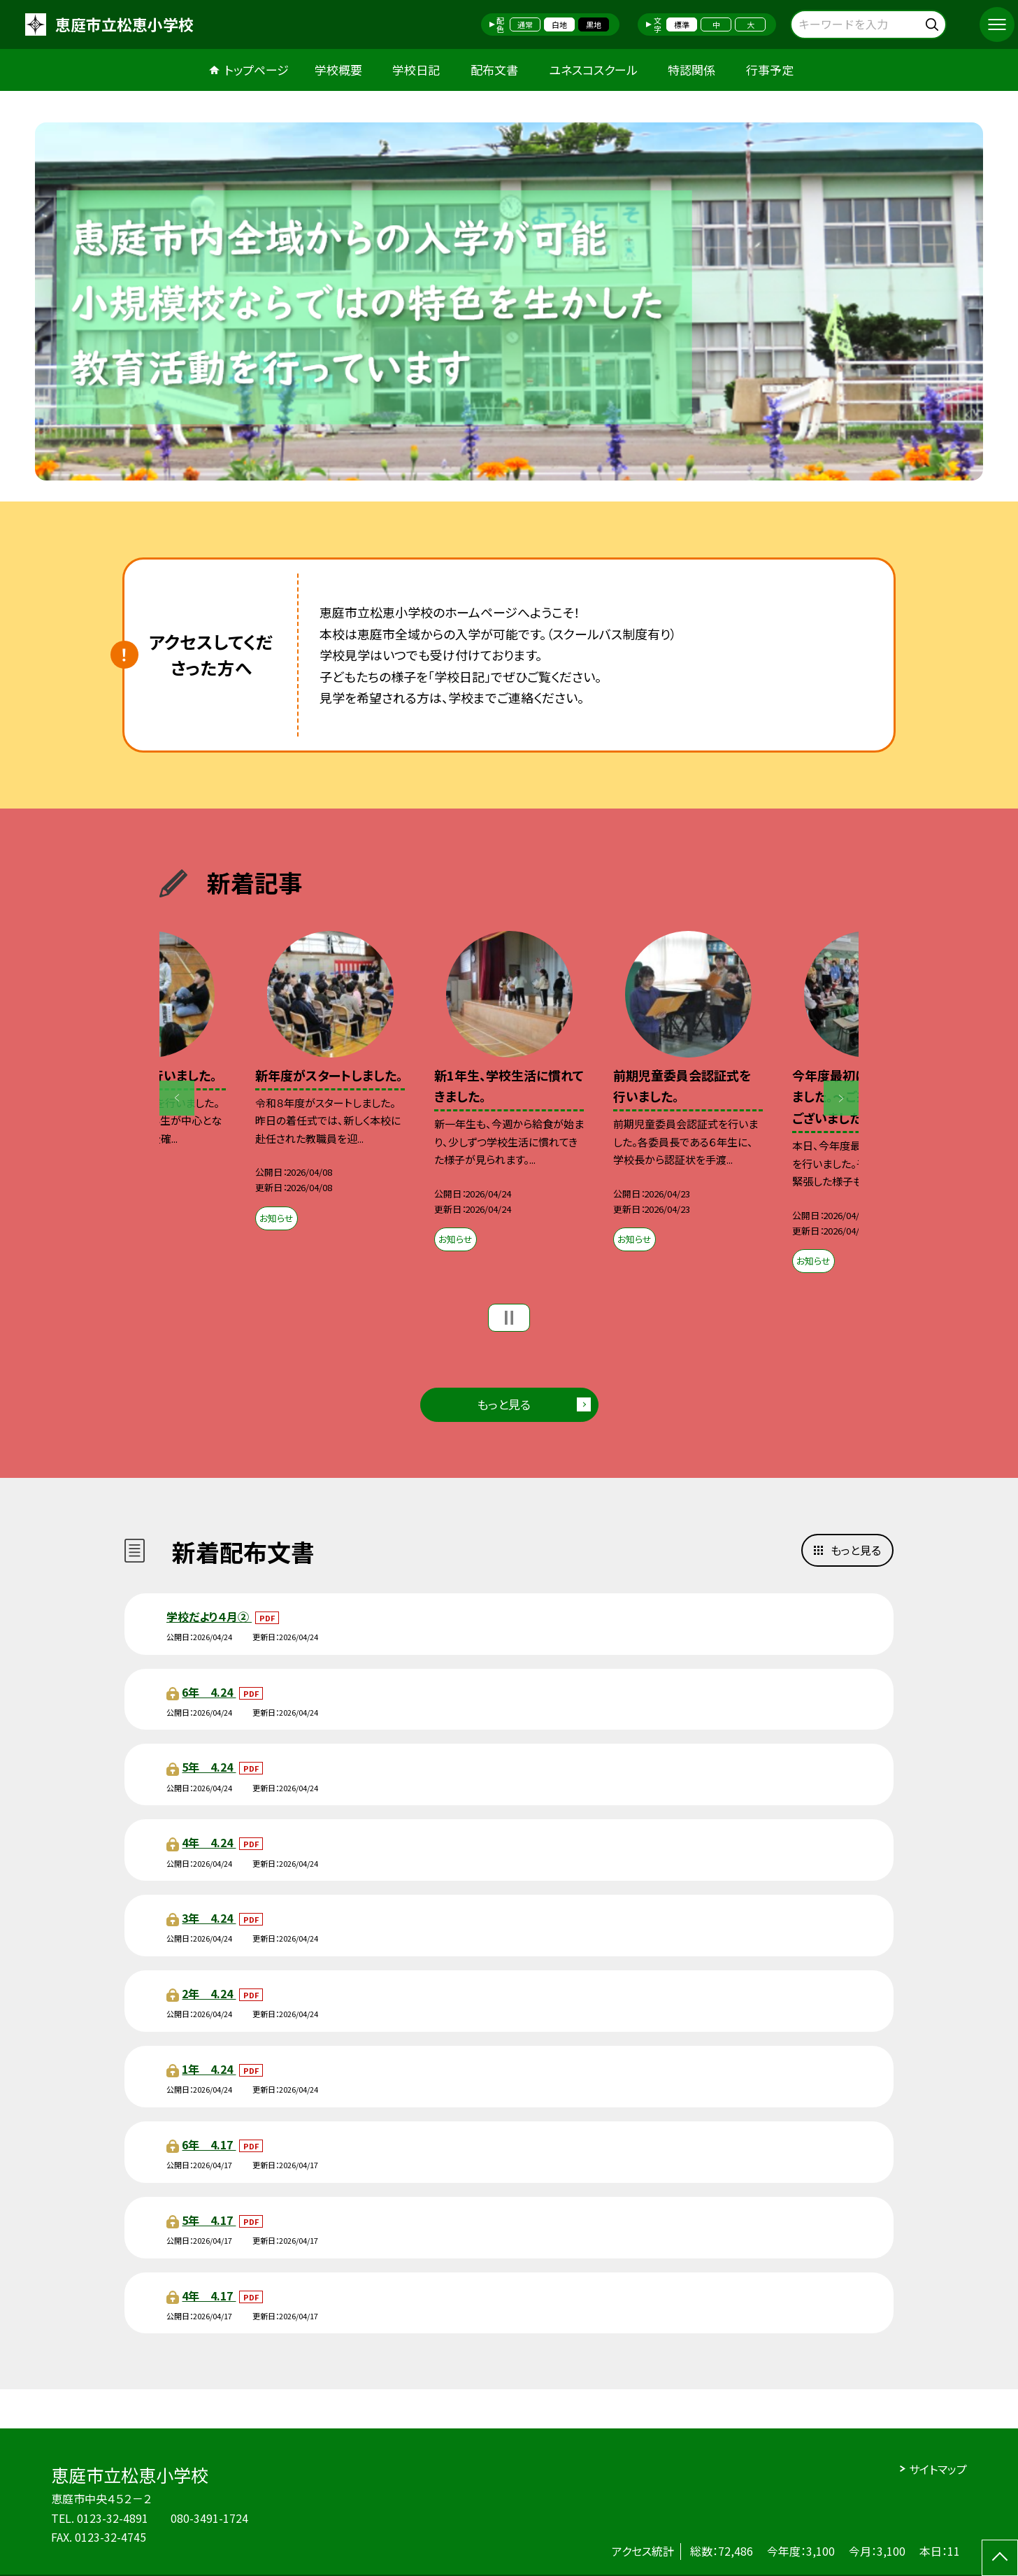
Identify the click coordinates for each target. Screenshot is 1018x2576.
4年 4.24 (209, 1842)
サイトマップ (938, 2469)
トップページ (256, 69)
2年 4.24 (209, 1993)
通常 (525, 24)
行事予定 (770, 69)
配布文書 (494, 69)
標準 (681, 24)
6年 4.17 (209, 2144)
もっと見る (504, 1404)
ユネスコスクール (593, 69)
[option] (509, 301)
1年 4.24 (209, 2069)
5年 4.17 (209, 2220)
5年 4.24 (209, 1766)
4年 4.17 (209, 2295)
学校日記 (416, 69)
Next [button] (841, 1098)
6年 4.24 (209, 1692)
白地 (559, 24)
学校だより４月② (209, 1616)
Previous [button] (176, 1098)
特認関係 (691, 69)
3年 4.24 (209, 1917)
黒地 (593, 24)
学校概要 (338, 69)
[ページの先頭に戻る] (999, 2557)
